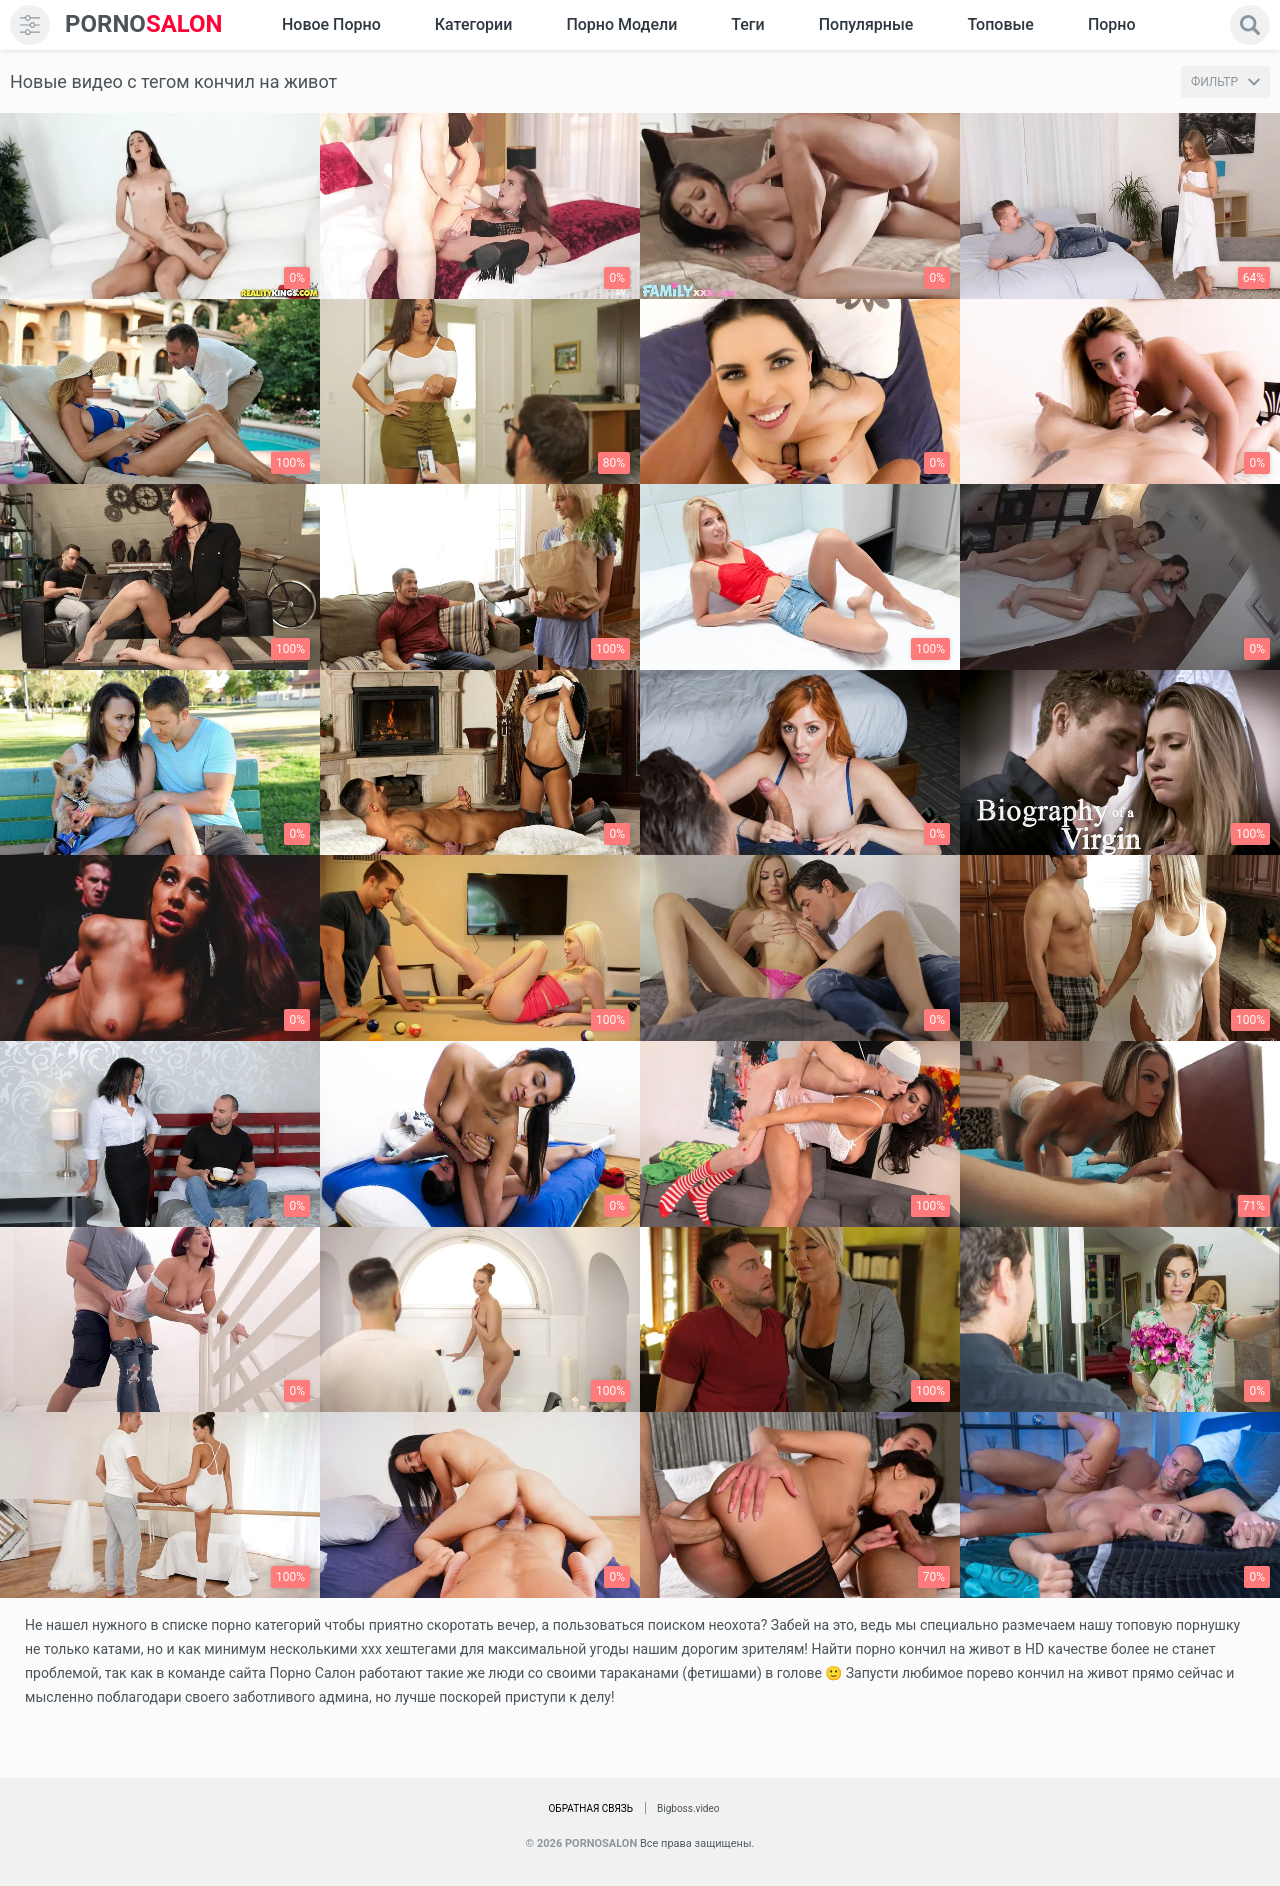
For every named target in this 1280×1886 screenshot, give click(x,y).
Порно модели (621, 24)
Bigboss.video (688, 1808)
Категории (474, 24)
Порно (1112, 24)
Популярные (866, 24)
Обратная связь (590, 1808)
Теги (747, 24)
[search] (1250, 25)
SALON (144, 24)
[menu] (30, 25)
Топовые (1000, 24)
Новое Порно (331, 24)
